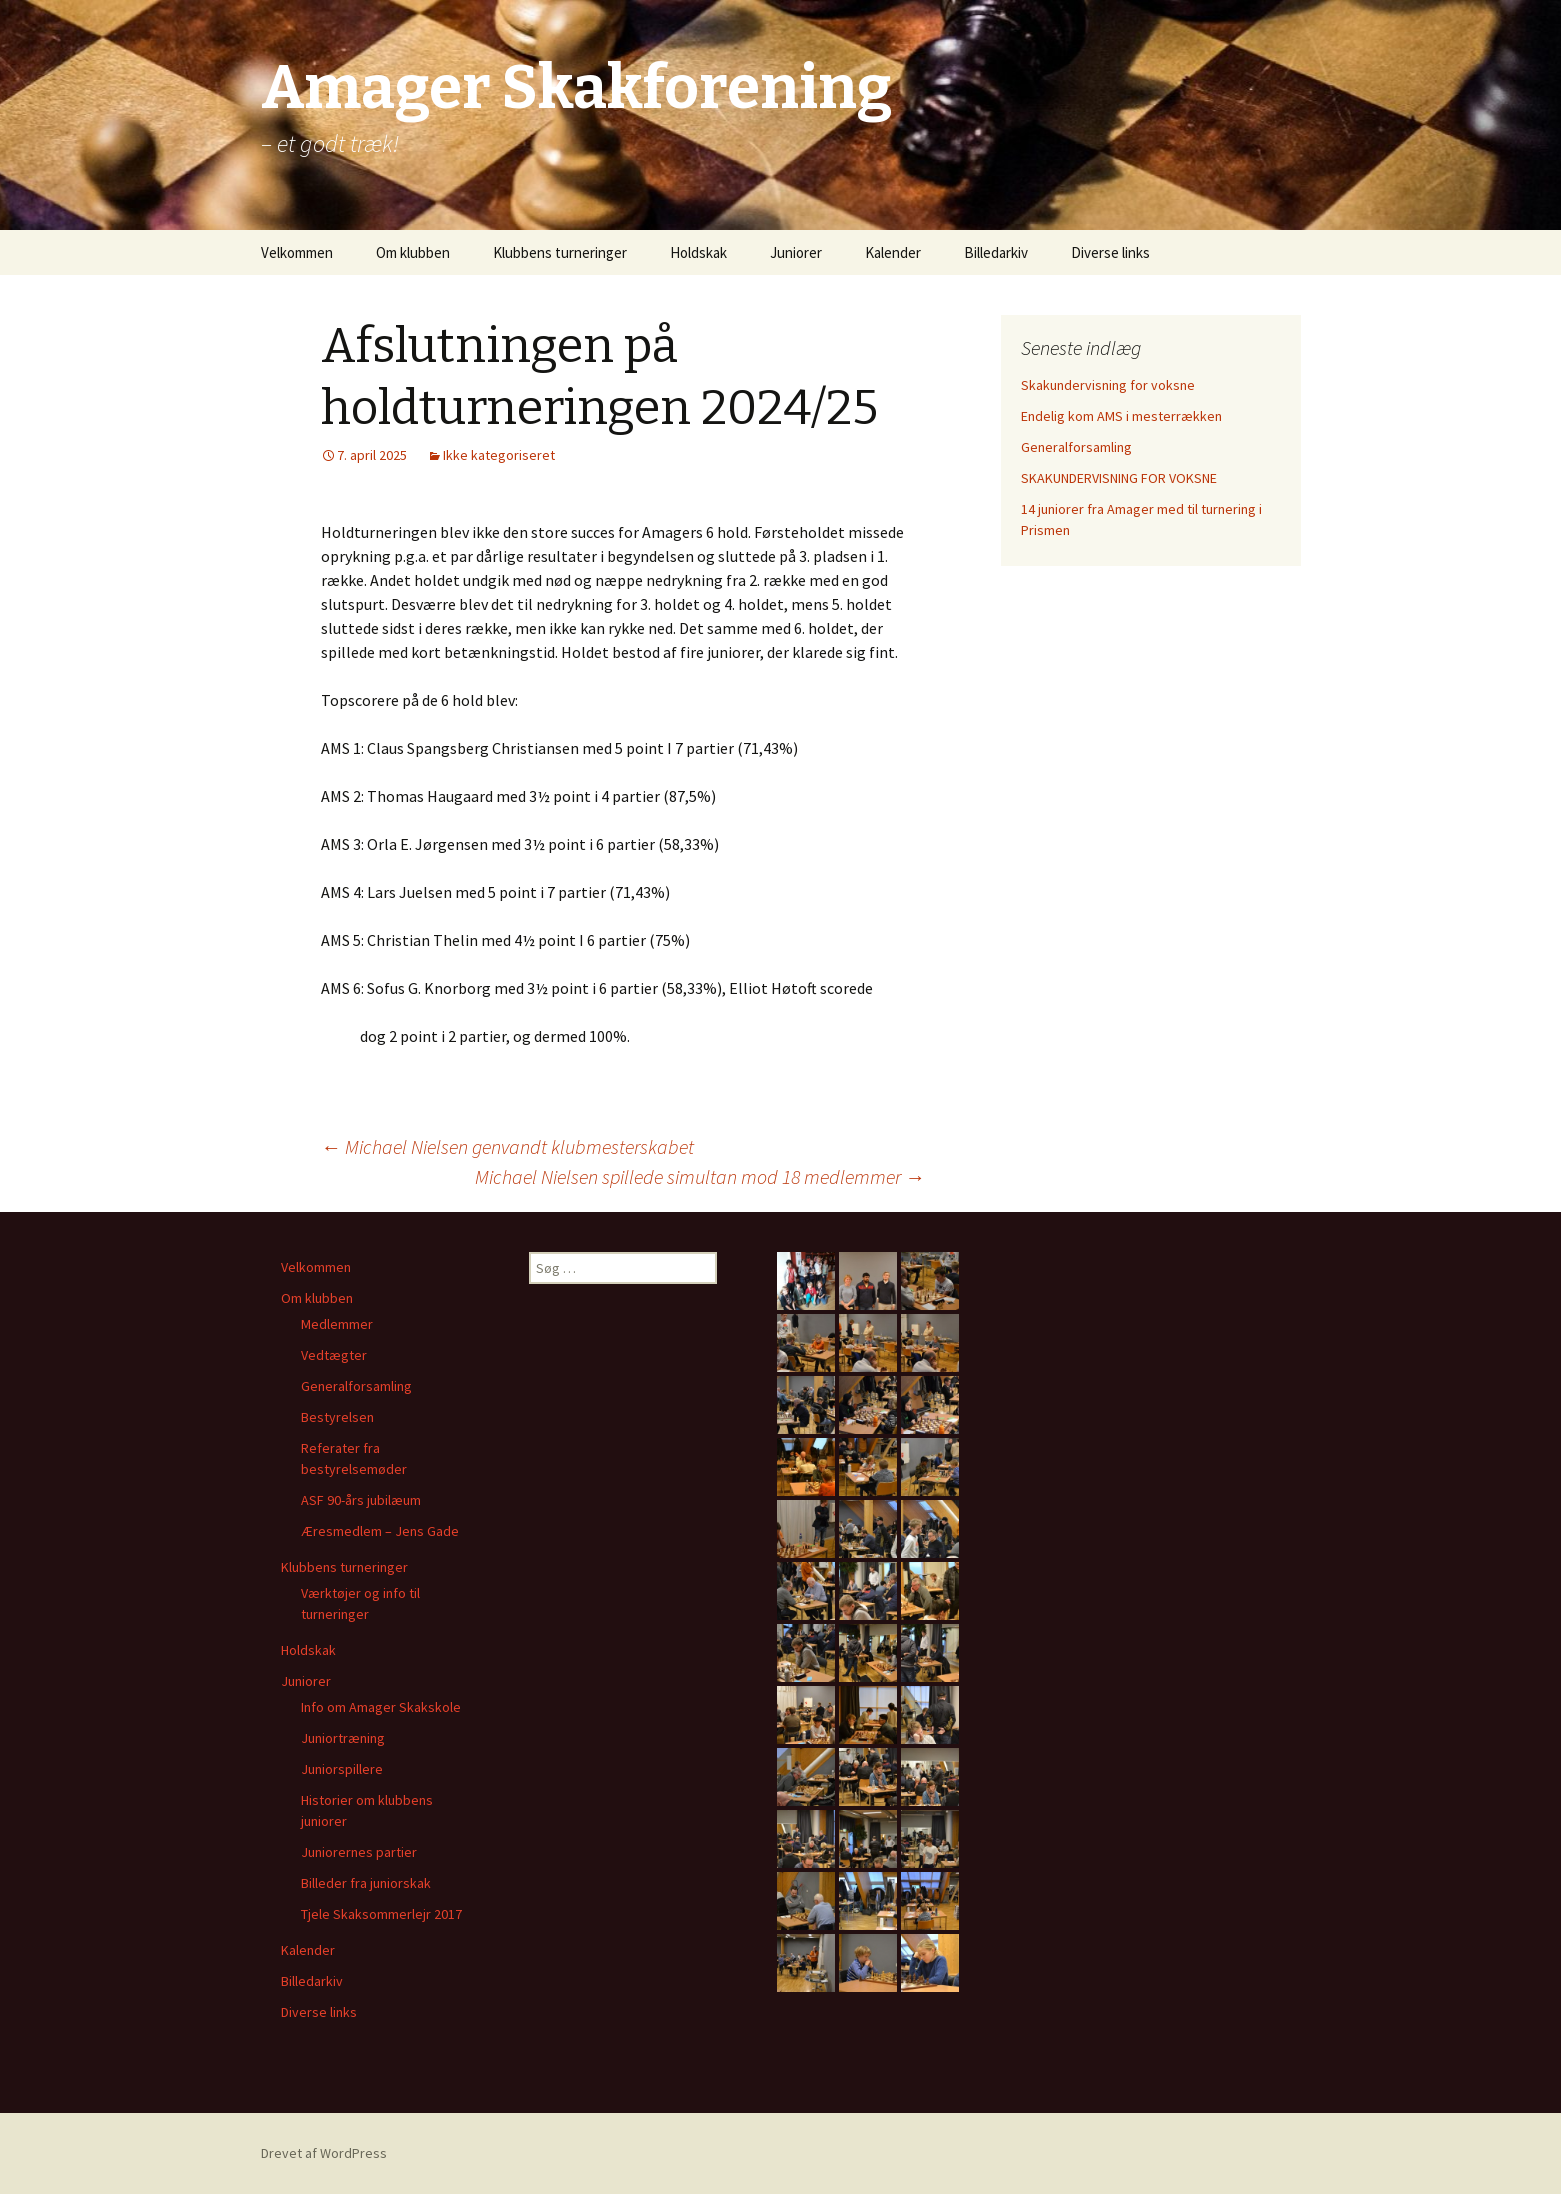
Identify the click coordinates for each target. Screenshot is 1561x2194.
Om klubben (413, 252)
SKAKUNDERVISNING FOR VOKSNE (1119, 478)
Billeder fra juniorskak (366, 1883)
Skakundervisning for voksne (1108, 385)
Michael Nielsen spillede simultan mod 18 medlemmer (700, 1176)
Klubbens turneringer (560, 252)
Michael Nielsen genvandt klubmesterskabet (507, 1146)
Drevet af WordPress (324, 2153)
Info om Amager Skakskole (381, 1707)
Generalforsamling (1076, 447)
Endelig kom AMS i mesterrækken (1121, 416)
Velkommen (297, 252)
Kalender (893, 252)
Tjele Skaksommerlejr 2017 (381, 1914)
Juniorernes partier (359, 1852)
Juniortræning (343, 1738)
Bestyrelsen (337, 1417)
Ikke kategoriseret (499, 455)
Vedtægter (334, 1355)
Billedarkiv (996, 252)
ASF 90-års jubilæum (361, 1500)
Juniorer (796, 252)
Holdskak (698, 252)
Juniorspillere (342, 1769)
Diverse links (1110, 252)
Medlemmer (337, 1324)
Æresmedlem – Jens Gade (380, 1531)
